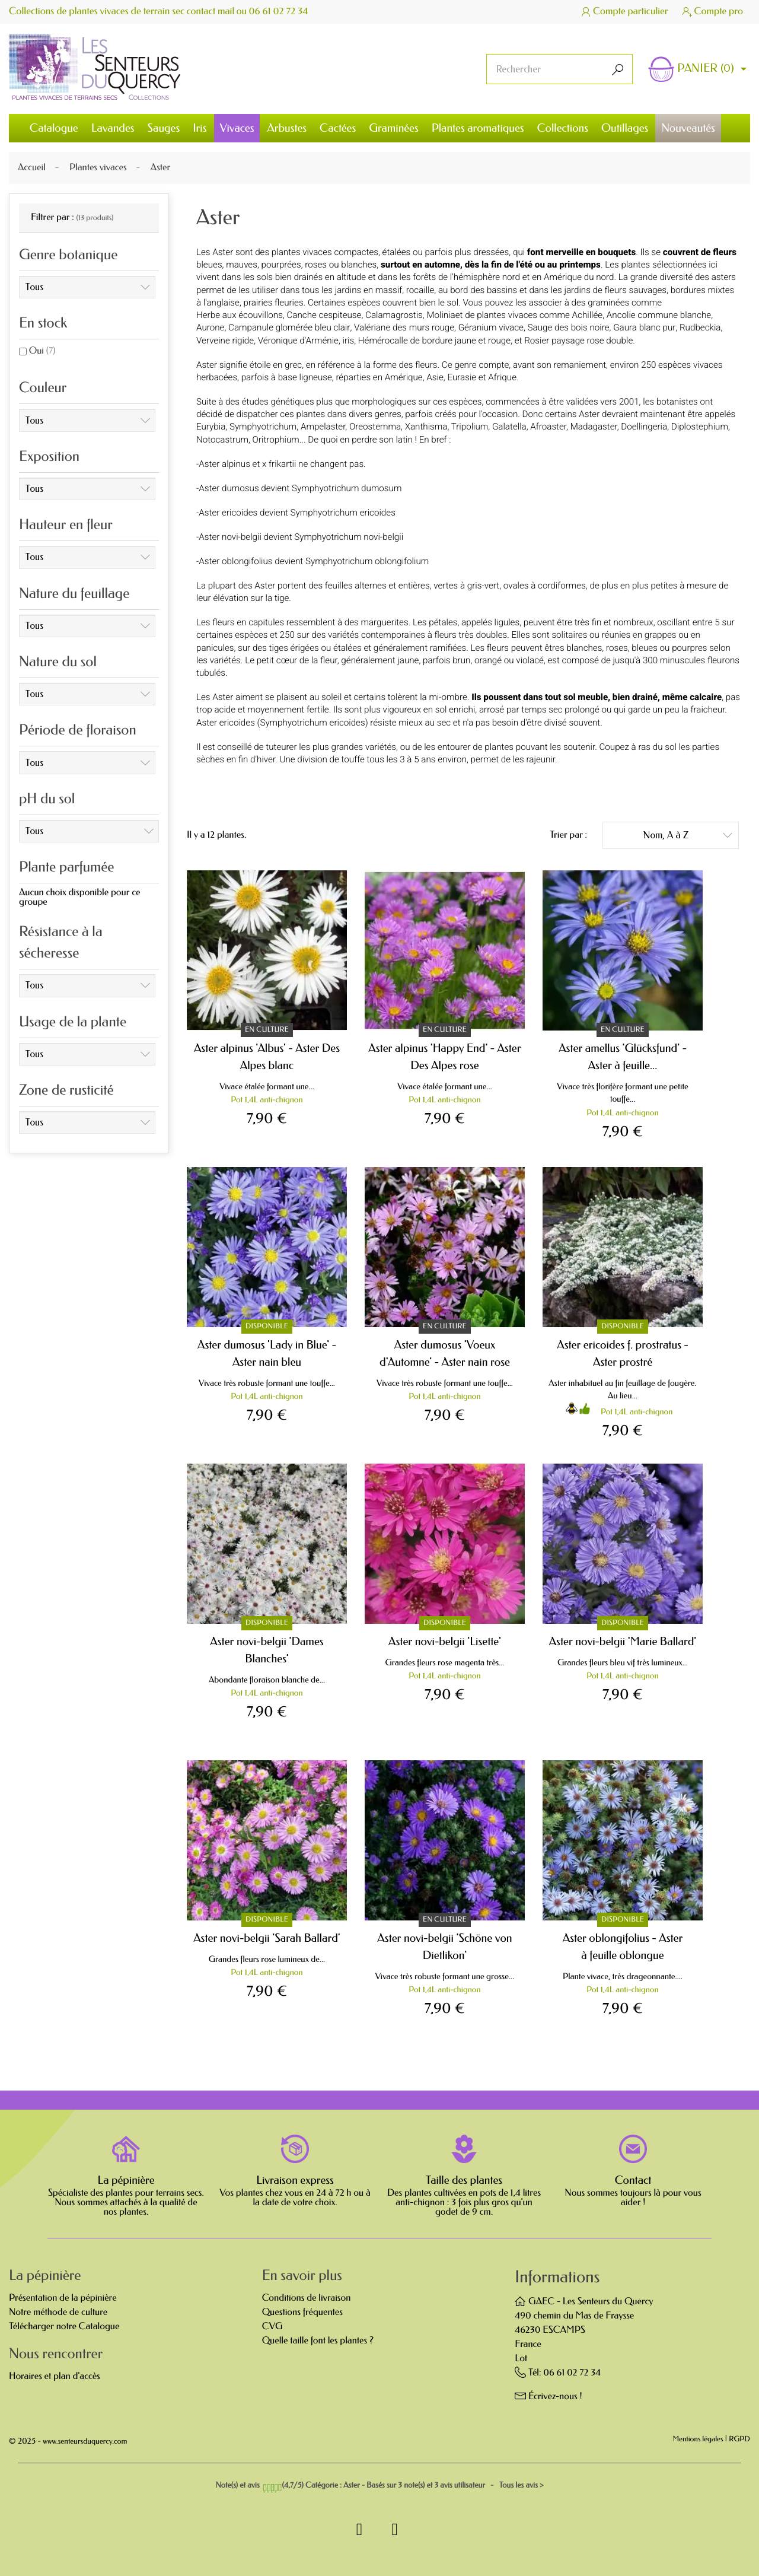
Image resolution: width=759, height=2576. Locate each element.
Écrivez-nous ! (555, 2396)
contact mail (211, 11)
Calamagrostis (394, 315)
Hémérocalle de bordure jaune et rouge (434, 340)
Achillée (587, 315)
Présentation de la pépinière (63, 2298)
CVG (272, 2326)
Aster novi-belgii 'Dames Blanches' (266, 1649)
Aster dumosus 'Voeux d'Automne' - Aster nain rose (445, 1353)
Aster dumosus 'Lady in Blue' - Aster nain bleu (266, 1353)
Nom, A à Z (687, 834)
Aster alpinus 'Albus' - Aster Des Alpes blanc (267, 1056)
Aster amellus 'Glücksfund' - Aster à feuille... (623, 1056)
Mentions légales (698, 2440)
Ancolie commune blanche (659, 315)
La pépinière (125, 2180)
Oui (42, 351)
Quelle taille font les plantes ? (318, 2340)
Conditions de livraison (306, 2298)
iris (349, 340)
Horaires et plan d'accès (54, 2376)
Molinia (440, 315)
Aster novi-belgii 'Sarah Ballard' (266, 1938)
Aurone (210, 327)
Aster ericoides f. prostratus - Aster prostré (622, 1353)
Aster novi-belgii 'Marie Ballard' (623, 1641)
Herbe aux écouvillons (239, 315)
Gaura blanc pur (644, 327)
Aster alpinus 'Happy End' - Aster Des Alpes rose (444, 1056)
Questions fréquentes (302, 2312)
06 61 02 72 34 (280, 11)
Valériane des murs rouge (404, 327)
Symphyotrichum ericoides (312, 722)
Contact (633, 2180)
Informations (557, 2277)
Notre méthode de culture (58, 2312)
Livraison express (295, 2180)
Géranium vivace (491, 327)
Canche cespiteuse (324, 315)
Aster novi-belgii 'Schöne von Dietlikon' (444, 1946)
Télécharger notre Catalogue (64, 2326)
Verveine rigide (225, 340)
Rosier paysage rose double (578, 340)
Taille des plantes (464, 2180)
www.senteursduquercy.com (85, 2441)
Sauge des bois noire (569, 327)
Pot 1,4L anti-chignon (266, 1100)
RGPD (739, 2440)
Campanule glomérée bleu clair (289, 327)
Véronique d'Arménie (298, 340)
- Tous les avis (379, 2485)
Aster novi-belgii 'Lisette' (444, 1641)
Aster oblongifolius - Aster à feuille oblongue (623, 1946)
